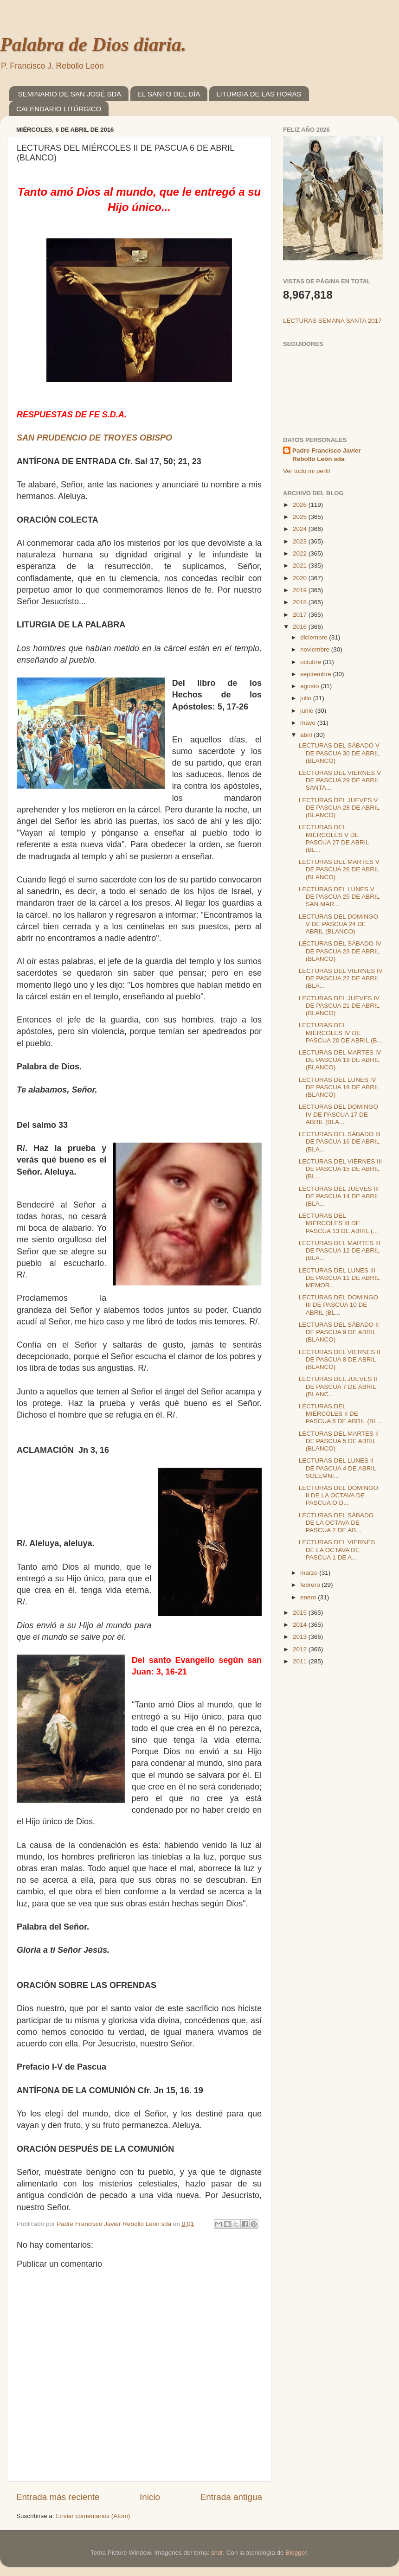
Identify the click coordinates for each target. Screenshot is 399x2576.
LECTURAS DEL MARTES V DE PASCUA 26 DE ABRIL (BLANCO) (339, 869)
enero (309, 1597)
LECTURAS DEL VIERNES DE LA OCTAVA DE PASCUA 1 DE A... (337, 1549)
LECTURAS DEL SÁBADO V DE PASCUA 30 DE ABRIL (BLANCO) (339, 753)
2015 (301, 1612)
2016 (301, 626)
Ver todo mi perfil (306, 470)
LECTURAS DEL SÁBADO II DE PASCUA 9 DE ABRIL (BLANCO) (339, 1332)
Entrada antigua (231, 2497)
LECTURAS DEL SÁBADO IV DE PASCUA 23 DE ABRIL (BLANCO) (340, 951)
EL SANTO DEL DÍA (168, 94)
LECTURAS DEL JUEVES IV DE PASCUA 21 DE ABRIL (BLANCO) (339, 1005)
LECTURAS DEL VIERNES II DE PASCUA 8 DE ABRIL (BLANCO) (339, 1359)
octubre (311, 661)
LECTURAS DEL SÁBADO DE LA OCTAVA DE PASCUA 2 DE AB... (336, 1523)
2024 (301, 528)
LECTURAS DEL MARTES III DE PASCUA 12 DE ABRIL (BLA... (339, 1250)
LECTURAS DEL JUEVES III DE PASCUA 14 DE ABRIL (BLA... (339, 1196)
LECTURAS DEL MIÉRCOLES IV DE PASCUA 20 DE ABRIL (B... (340, 1032)
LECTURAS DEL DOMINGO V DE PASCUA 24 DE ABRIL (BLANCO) (338, 924)
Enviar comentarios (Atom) (93, 2515)
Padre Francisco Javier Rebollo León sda (326, 455)
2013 (301, 1636)
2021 (301, 565)
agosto (310, 686)
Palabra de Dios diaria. (93, 44)
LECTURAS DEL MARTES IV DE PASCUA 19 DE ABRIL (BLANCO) (340, 1060)
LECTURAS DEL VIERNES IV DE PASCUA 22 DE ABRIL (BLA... (341, 978)
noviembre (315, 649)
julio (306, 698)
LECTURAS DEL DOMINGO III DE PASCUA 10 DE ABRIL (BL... (338, 1305)
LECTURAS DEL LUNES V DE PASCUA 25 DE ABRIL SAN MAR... (339, 897)
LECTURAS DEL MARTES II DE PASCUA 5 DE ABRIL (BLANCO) (339, 1441)
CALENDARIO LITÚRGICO (58, 109)
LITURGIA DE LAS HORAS (258, 94)
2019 (301, 590)
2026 (301, 504)
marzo (309, 1572)
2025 (301, 516)
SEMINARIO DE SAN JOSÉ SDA (70, 94)
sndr (217, 2552)
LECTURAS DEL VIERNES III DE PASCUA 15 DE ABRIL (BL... (340, 1169)
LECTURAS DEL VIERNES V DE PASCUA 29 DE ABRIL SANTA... (340, 780)
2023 (301, 541)
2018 (301, 602)
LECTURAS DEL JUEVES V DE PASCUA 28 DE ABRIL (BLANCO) (339, 807)
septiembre (316, 674)
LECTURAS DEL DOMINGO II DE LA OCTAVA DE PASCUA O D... (338, 1495)
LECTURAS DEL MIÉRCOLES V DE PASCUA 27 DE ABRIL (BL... (334, 838)
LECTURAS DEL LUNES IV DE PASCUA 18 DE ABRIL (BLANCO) (339, 1087)
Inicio (150, 2497)
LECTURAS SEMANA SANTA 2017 (332, 320)
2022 (301, 553)
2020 (301, 578)
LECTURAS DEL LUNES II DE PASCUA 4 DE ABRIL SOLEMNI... (337, 1468)
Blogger (296, 2552)
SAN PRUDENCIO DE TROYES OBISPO (94, 437)
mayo (308, 722)
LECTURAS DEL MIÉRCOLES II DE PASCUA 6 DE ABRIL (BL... (340, 1414)
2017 (301, 614)
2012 (301, 1649)
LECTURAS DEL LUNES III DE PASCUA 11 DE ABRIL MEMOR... (339, 1278)
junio (307, 710)
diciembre (314, 637)
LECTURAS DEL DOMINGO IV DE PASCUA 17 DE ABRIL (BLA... (338, 1114)
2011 (301, 1661)
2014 (301, 1624)
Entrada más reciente (58, 2497)
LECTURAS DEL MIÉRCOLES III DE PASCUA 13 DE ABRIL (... (338, 1223)
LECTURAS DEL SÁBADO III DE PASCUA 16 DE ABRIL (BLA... (340, 1141)
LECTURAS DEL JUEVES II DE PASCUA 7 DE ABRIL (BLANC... (338, 1386)
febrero (311, 1584)
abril (307, 734)
